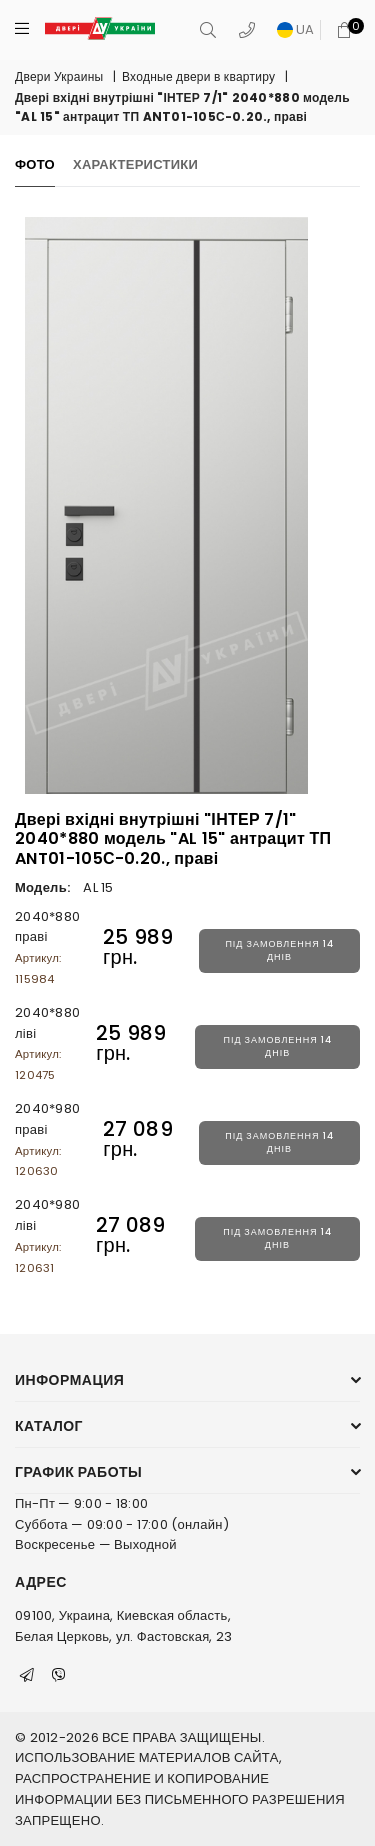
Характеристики (135, 164)
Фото (35, 164)
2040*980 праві (47, 1139)
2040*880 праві (47, 947)
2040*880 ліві (47, 1043)
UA (296, 29)
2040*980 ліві (47, 1235)
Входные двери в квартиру (198, 76)
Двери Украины (59, 76)
